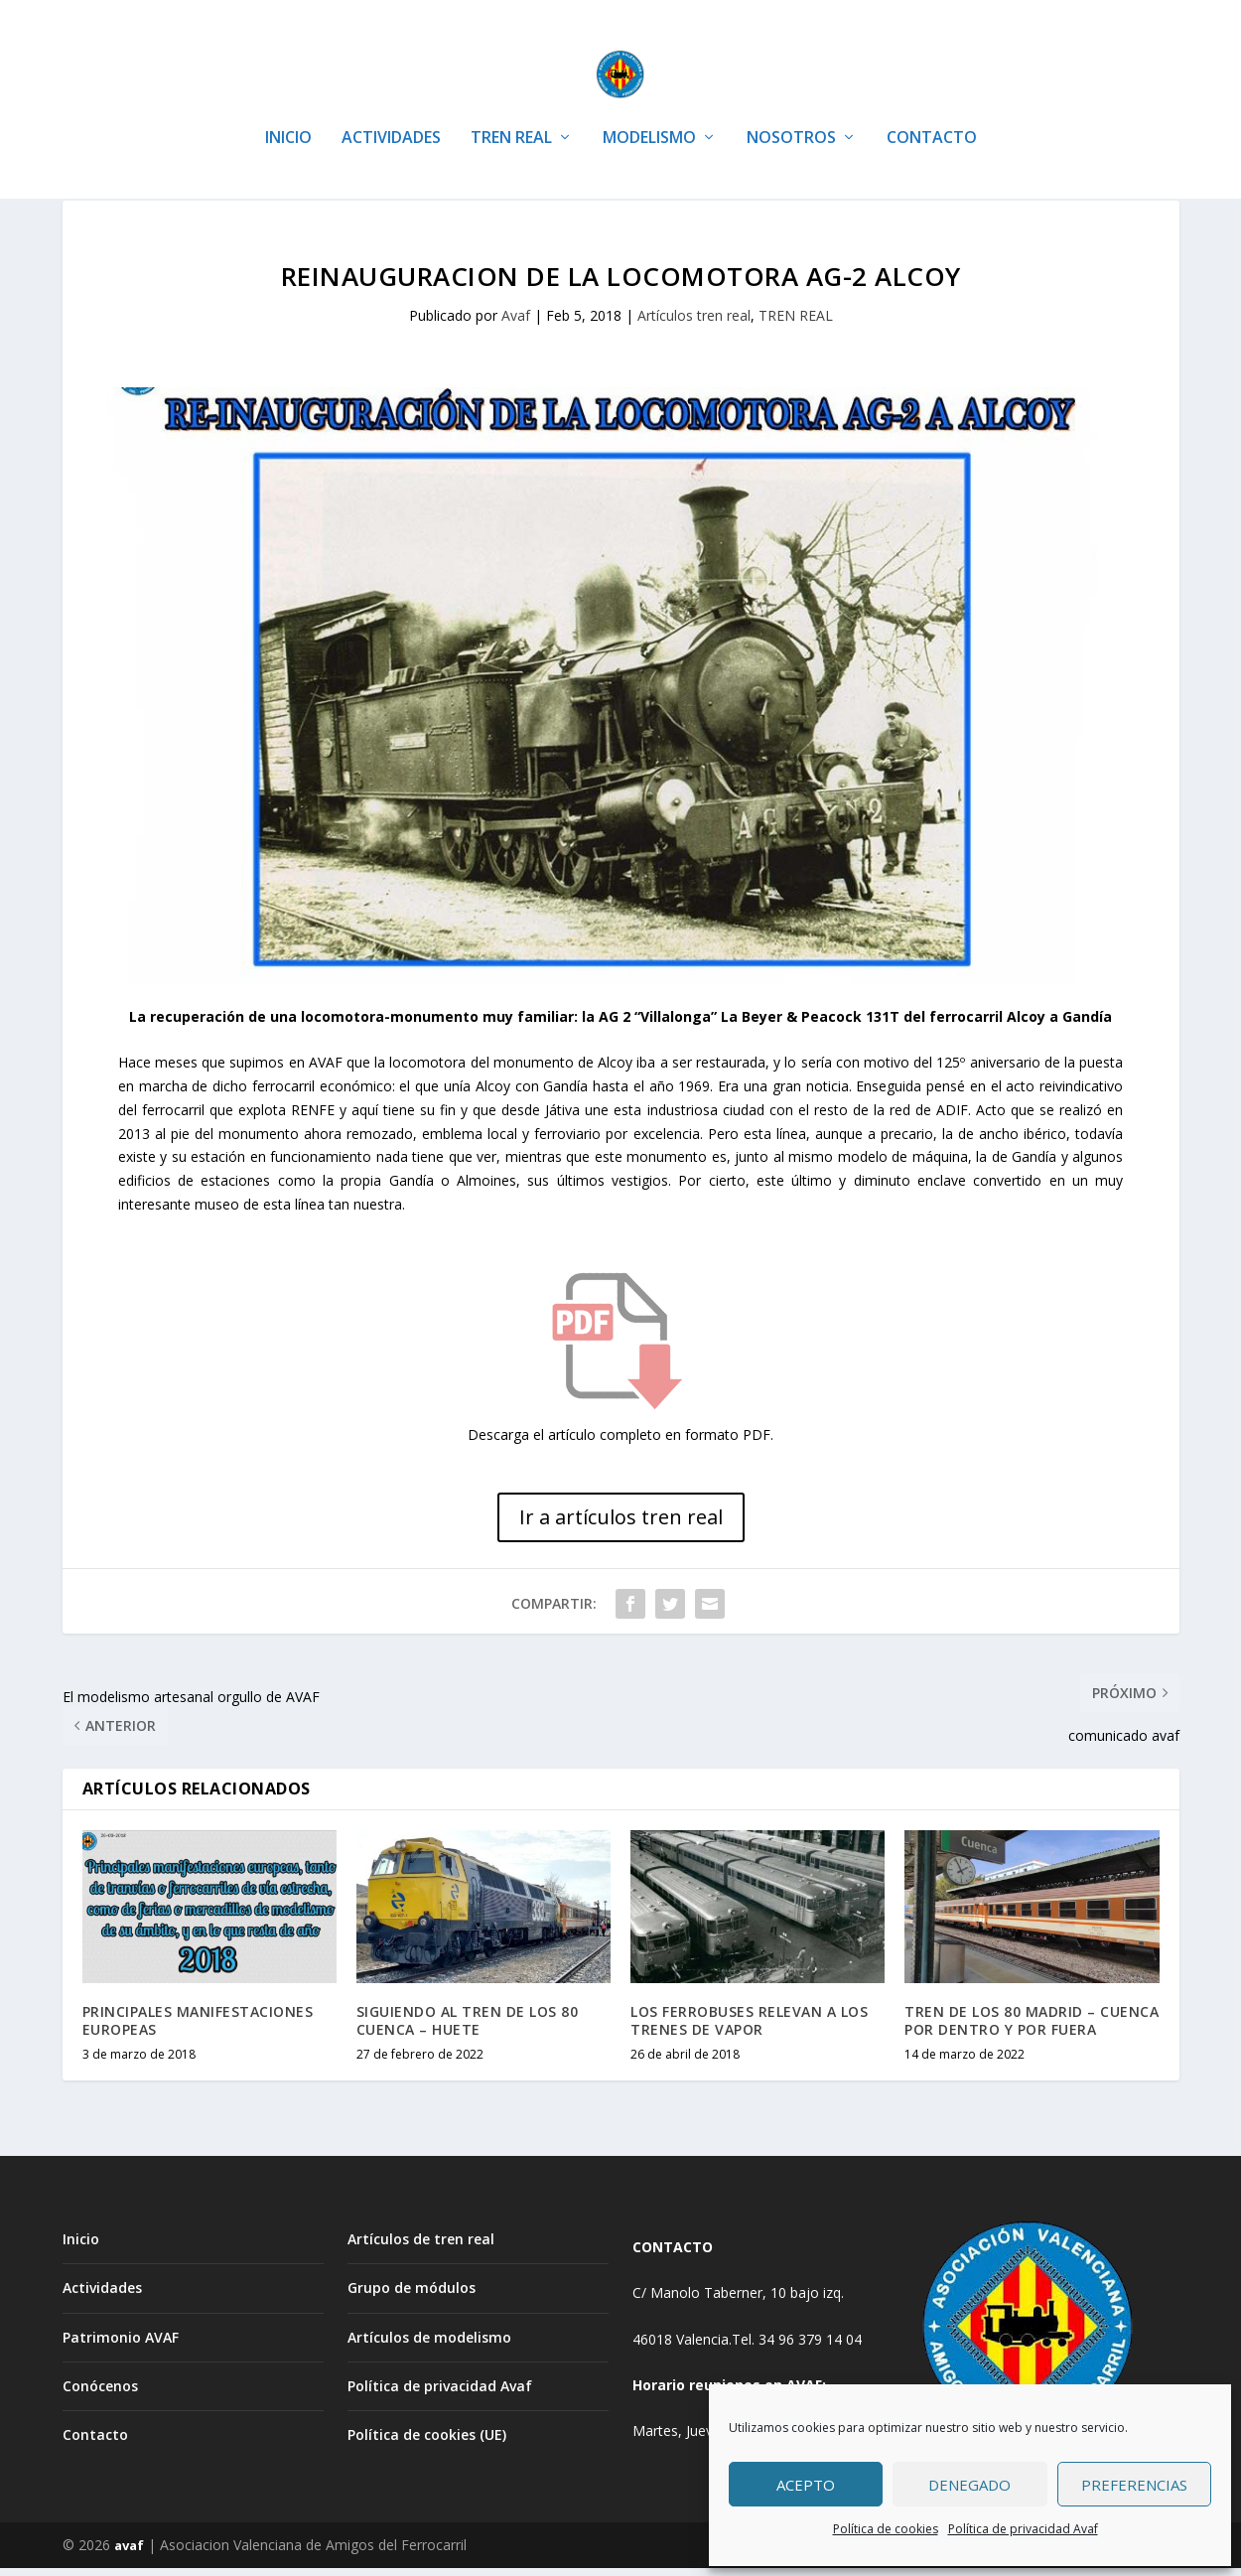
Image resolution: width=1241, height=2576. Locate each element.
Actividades (102, 2295)
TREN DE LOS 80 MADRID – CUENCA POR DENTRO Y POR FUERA (1031, 2028)
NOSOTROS (791, 108)
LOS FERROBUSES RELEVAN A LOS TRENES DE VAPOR (749, 2028)
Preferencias (1134, 2485)
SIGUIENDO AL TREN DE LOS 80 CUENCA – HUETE (467, 2028)
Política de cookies (885, 2528)
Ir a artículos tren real (621, 1524)
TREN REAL (511, 108)
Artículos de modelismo (429, 2345)
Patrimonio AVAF (121, 2345)
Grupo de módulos (411, 2295)
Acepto (805, 2485)
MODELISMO (649, 108)
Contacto (95, 2442)
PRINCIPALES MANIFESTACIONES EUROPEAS (198, 2028)
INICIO (288, 108)
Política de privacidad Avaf (1023, 2528)
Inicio (81, 2246)
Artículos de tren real (420, 2246)
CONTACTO (932, 108)
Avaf (515, 323)
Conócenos (100, 2393)
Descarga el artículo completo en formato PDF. (620, 1442)
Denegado (969, 2485)
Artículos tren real (694, 323)
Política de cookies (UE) (426, 2442)
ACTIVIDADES (391, 108)
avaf (129, 2553)
